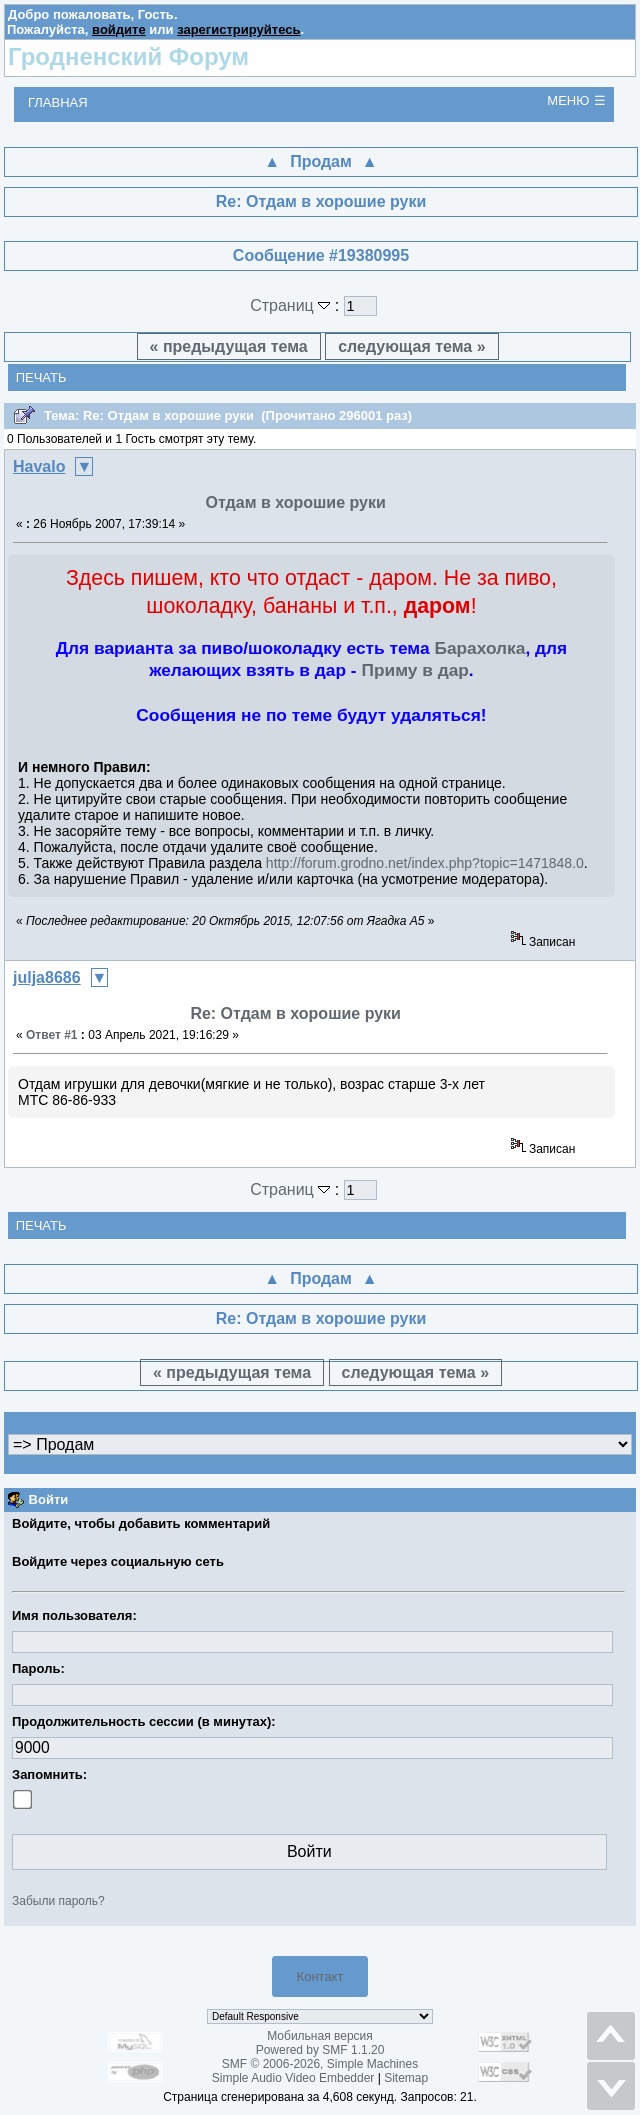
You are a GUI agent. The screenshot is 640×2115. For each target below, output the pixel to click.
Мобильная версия (320, 2036)
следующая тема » (411, 346)
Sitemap (406, 2078)
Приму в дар (414, 670)
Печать (41, 377)
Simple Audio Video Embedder (293, 2078)
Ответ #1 (52, 1035)
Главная (58, 102)
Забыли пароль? (58, 1901)
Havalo (39, 466)
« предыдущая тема (229, 346)
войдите (119, 29)
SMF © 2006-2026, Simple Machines (320, 2064)
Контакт (320, 1976)
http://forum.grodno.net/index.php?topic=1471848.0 (425, 863)
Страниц (292, 305)
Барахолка (479, 648)
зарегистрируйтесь (238, 29)
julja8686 (47, 977)
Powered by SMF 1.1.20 (320, 2050)
